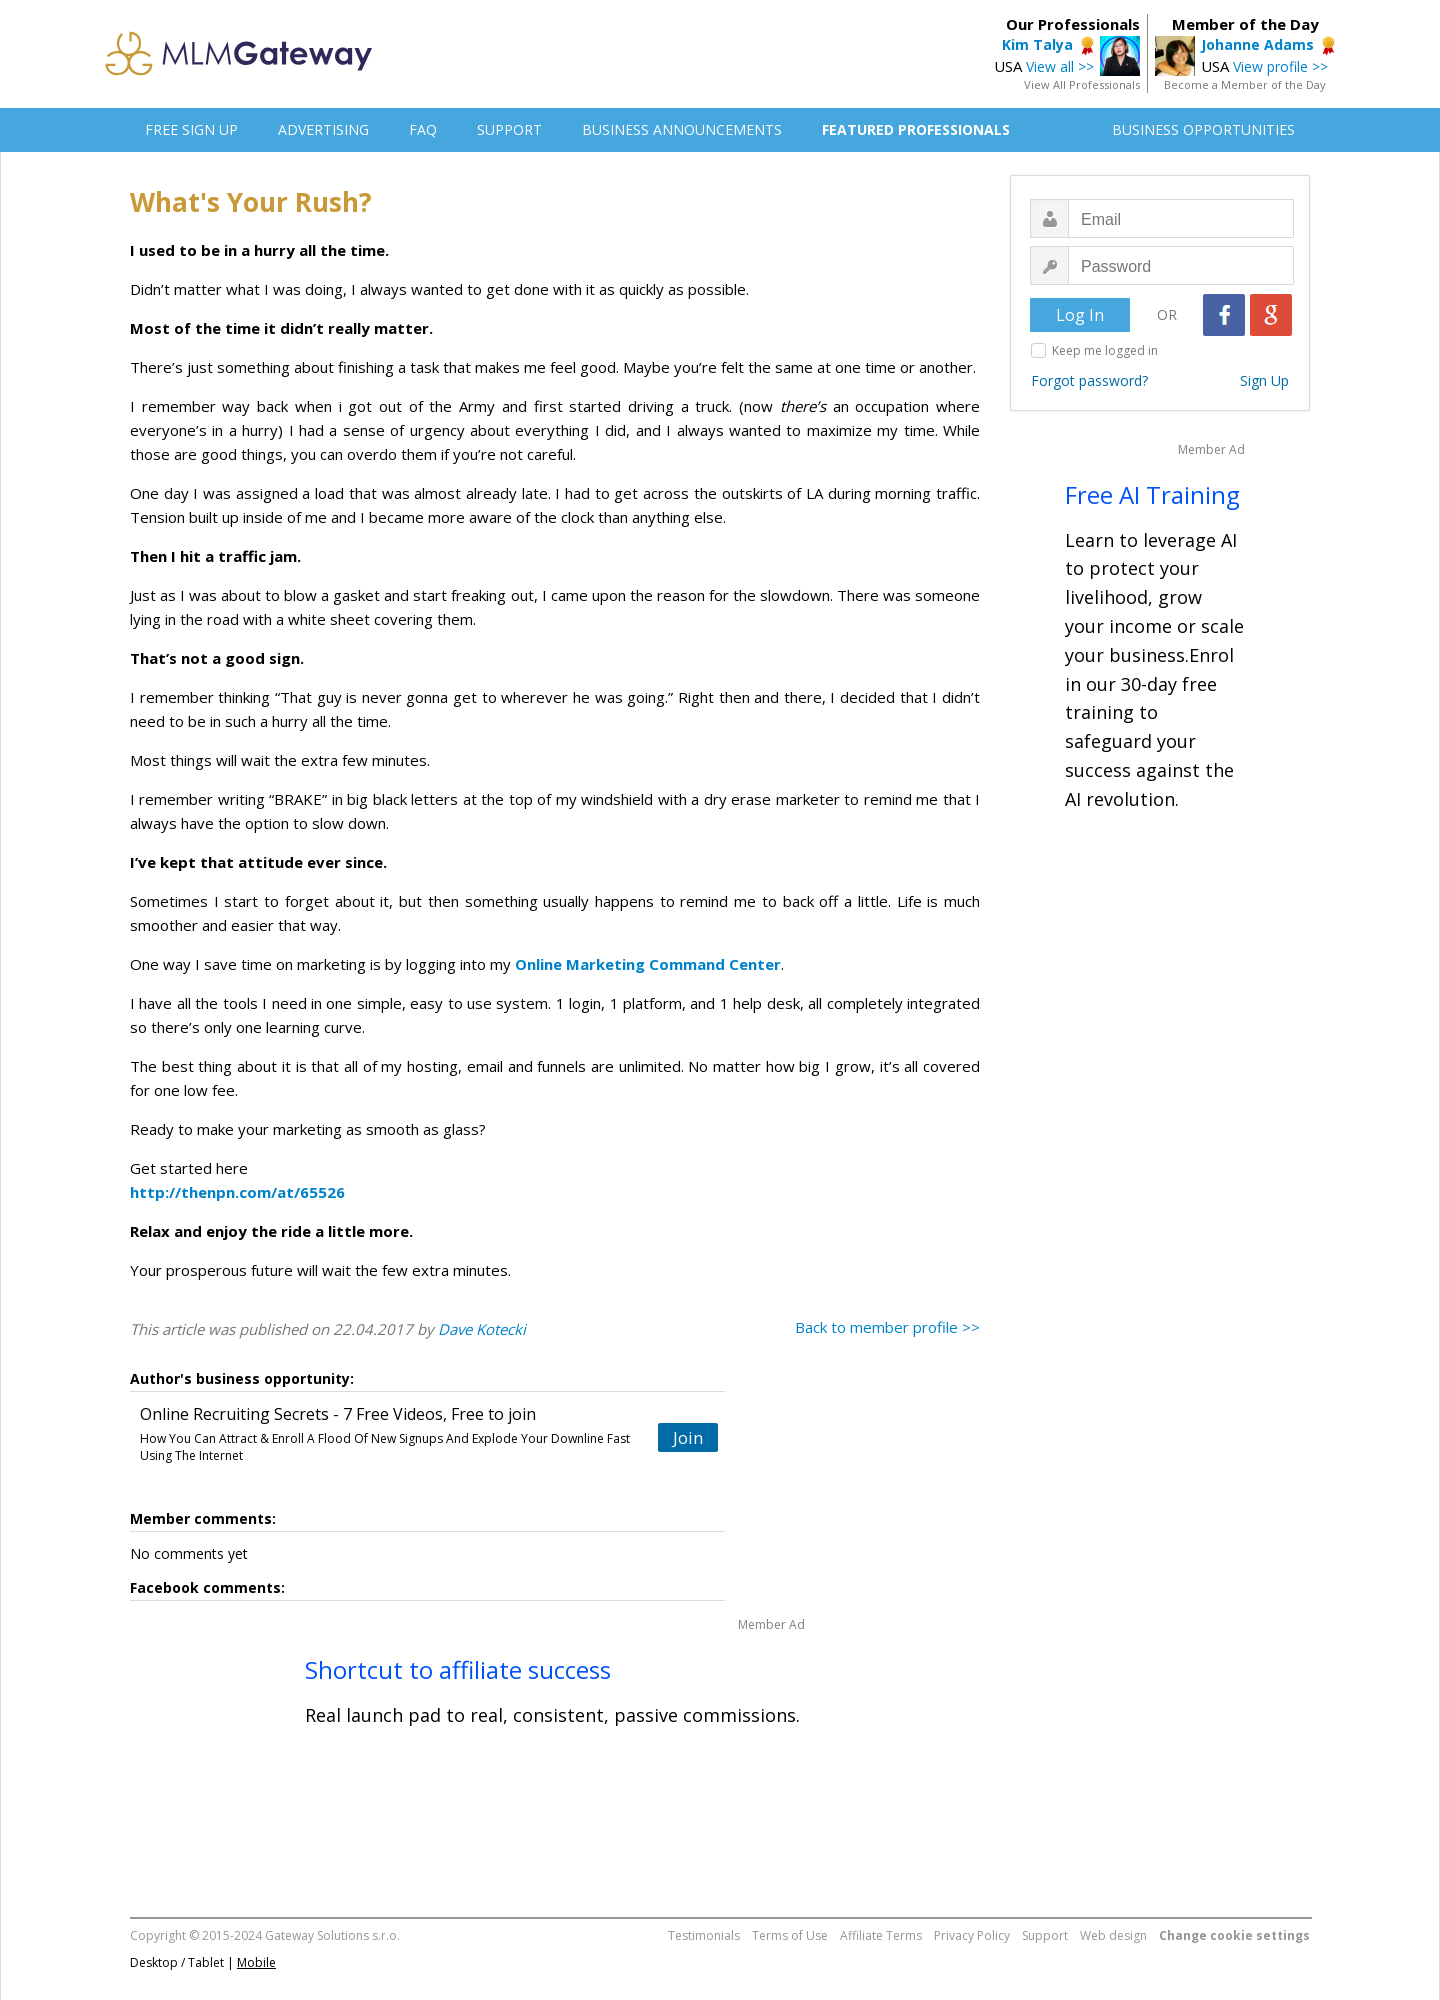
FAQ (423, 129)
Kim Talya (1037, 44)
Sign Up (1264, 380)
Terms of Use (790, 1935)
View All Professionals (1082, 84)
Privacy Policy (972, 1935)
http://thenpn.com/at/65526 (237, 1192)
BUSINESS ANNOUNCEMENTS (682, 129)
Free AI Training (1152, 494)
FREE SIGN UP (191, 129)
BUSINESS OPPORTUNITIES (1203, 129)
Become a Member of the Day (1245, 84)
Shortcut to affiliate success (458, 1669)
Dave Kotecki (482, 1329)
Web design (1113, 1935)
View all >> (1060, 66)
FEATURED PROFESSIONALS (916, 129)
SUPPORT (509, 129)
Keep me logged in (1105, 350)
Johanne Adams (1257, 44)
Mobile (256, 1962)
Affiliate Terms (881, 1935)
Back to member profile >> (887, 1327)
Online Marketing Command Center (648, 964)
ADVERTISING (323, 129)
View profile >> (1280, 66)
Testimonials (704, 1935)
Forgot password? (1089, 380)
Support (1045, 1935)
